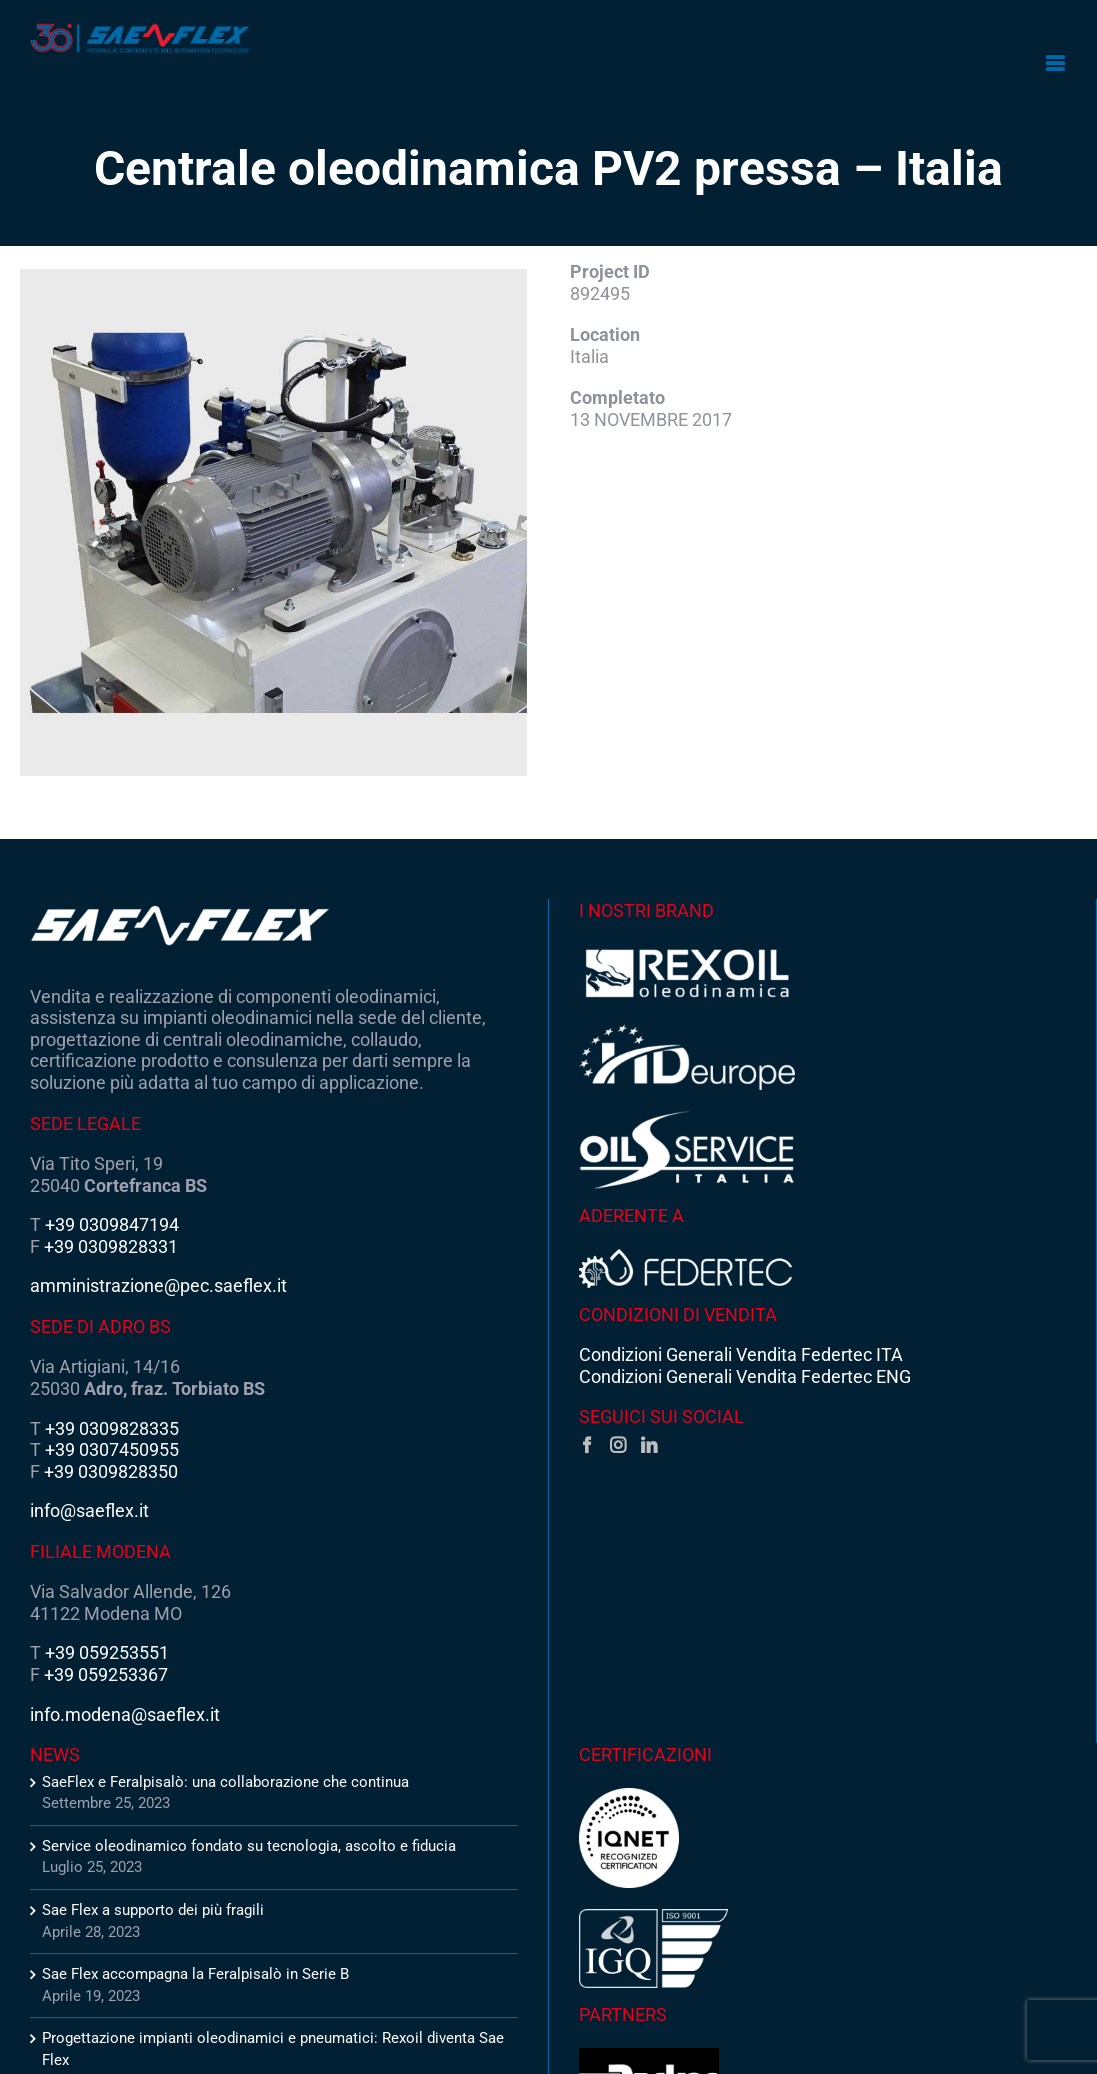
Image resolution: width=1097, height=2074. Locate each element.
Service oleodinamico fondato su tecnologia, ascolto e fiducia (249, 1846)
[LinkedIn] (649, 1445)
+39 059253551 (107, 1652)
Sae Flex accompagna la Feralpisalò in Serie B (195, 1974)
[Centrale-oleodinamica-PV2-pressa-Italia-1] (273, 522)
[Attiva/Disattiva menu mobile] (1056, 63)
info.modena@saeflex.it (125, 1714)
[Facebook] (587, 1445)
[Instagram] (618, 1445)
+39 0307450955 (112, 1449)
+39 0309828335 (112, 1428)
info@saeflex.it (89, 1510)
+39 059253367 (106, 1674)
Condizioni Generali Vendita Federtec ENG (745, 1376)
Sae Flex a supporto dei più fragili (153, 1910)
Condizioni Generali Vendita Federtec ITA (741, 1354)
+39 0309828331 (111, 1246)
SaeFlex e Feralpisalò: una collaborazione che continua (225, 1782)
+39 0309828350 (111, 1471)
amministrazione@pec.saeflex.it (158, 1285)
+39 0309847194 (112, 1224)
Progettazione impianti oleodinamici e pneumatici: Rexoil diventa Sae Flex (273, 2049)
